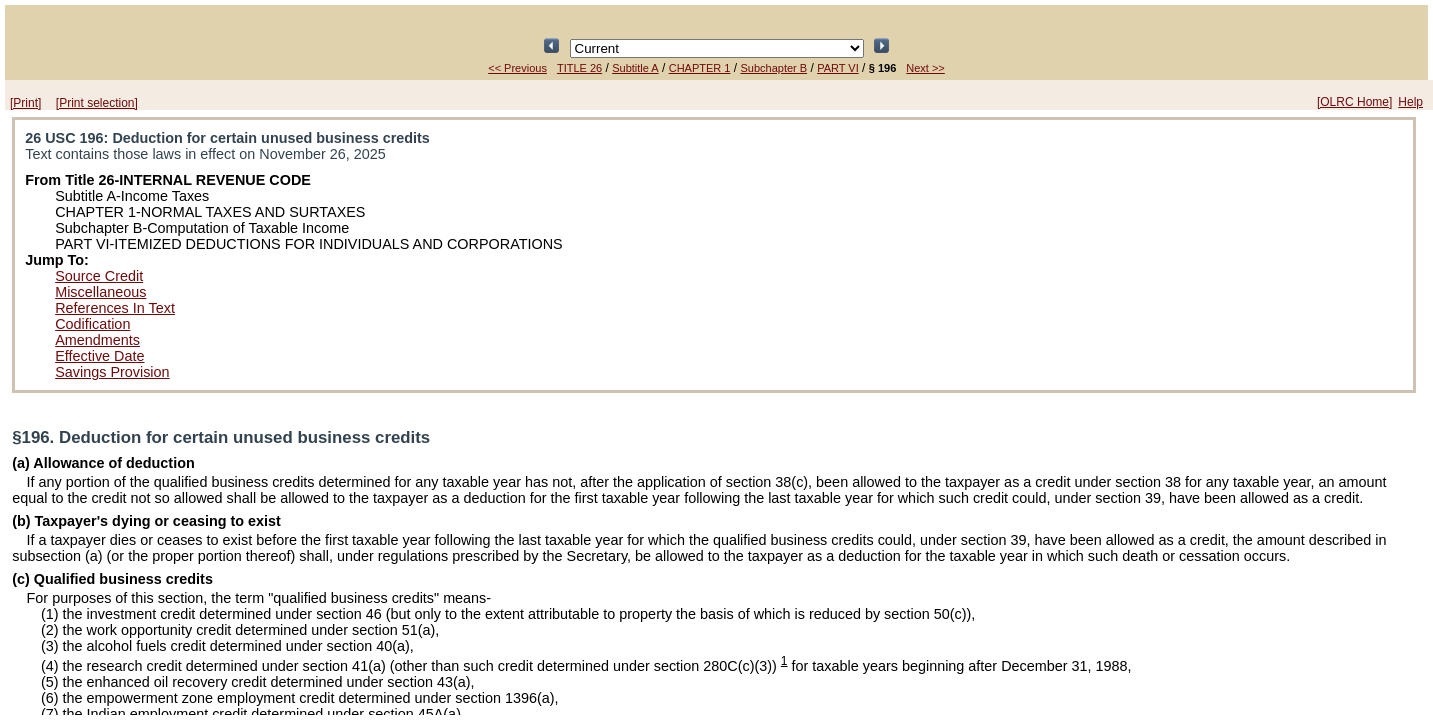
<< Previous (517, 68)
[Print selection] (97, 103)
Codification (92, 324)
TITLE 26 (579, 68)
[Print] (25, 103)
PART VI (838, 68)
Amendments (97, 340)
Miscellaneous (100, 292)
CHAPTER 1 (700, 68)
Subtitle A (635, 68)
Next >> (925, 68)
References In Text (115, 308)
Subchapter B (773, 68)
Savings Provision (112, 372)
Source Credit (99, 276)
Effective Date (99, 356)
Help (1410, 102)
